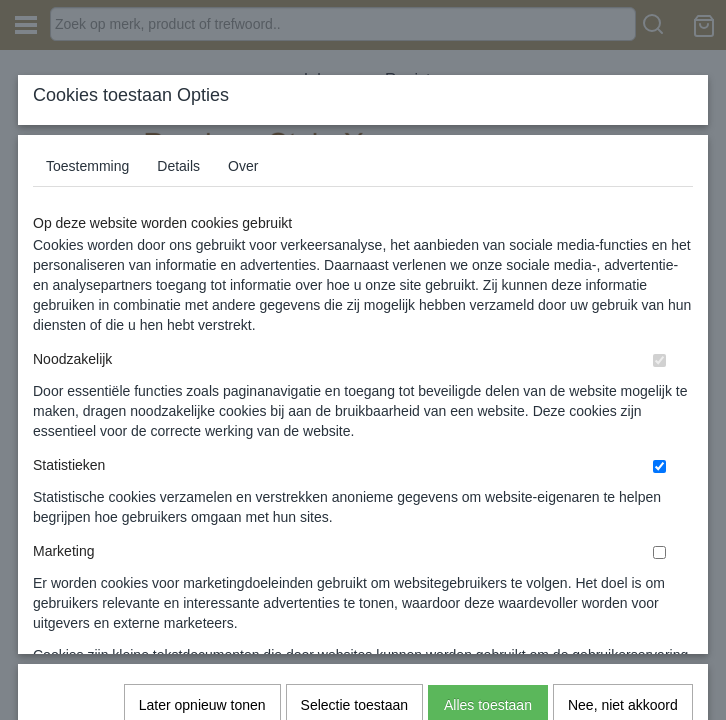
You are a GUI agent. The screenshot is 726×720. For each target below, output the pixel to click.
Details (178, 166)
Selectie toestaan (354, 431)
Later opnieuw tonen (202, 431)
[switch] (659, 360)
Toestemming (87, 166)
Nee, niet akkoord (623, 431)
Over (243, 166)
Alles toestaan (488, 431)
